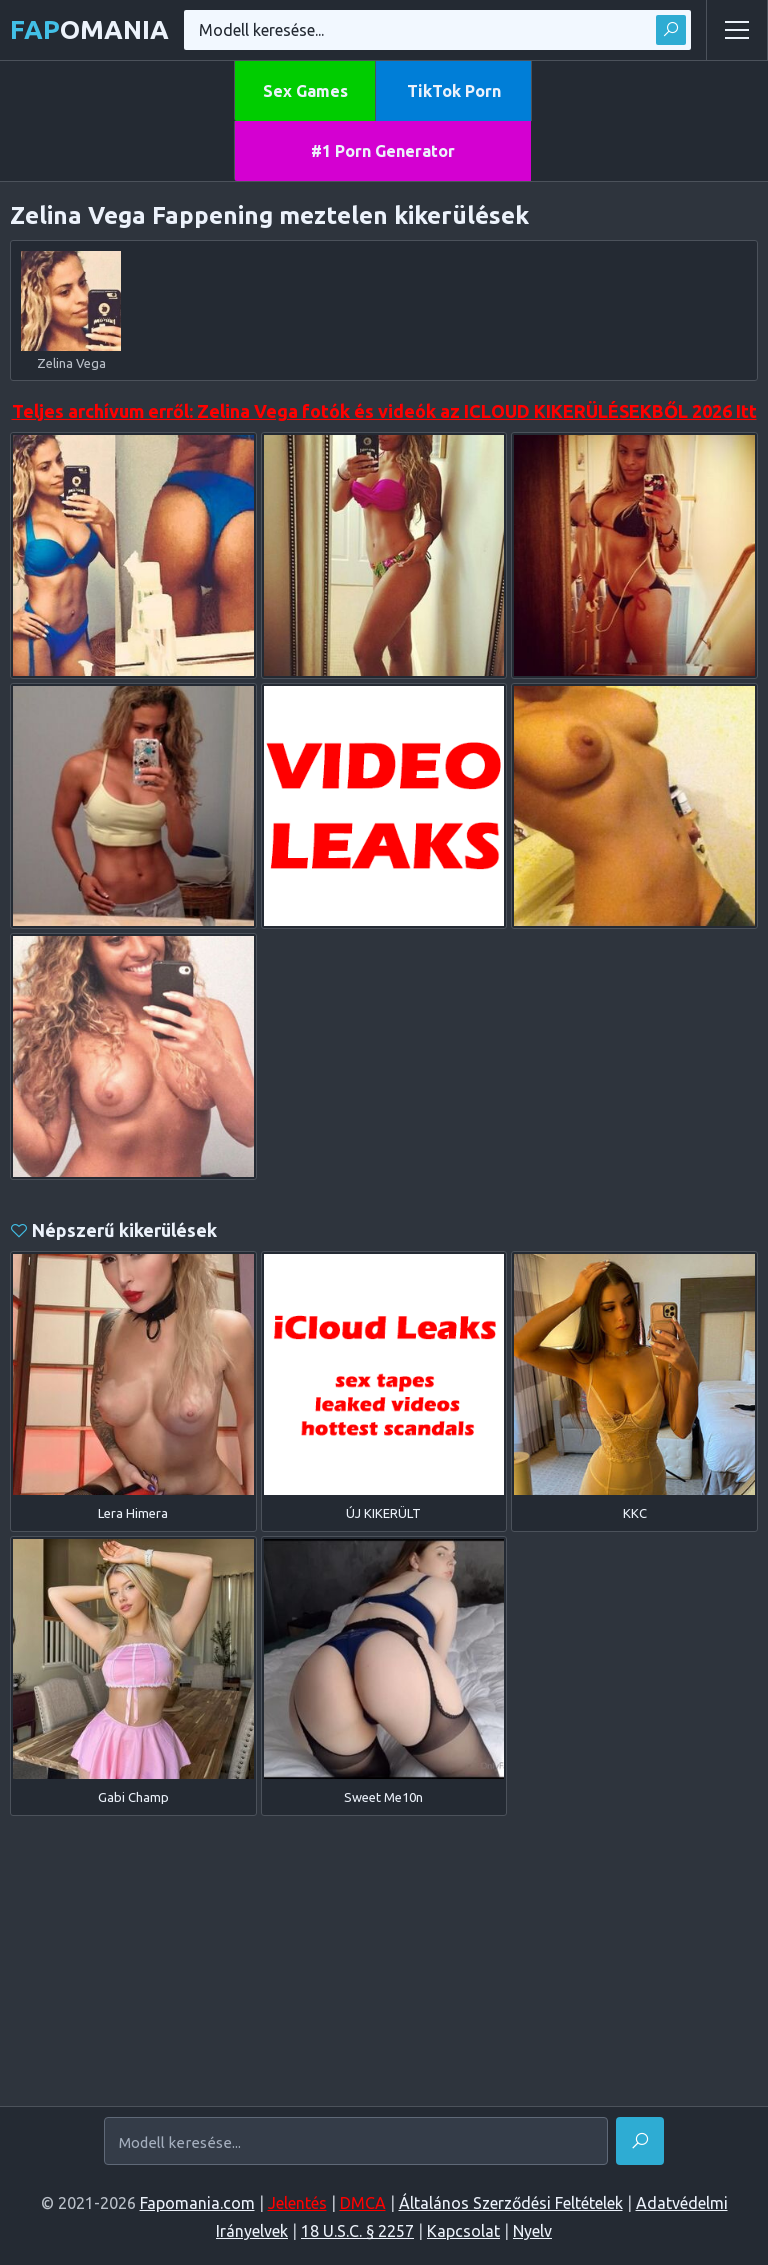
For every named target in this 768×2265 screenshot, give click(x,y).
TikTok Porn (454, 91)
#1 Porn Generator (383, 151)
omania (89, 29)
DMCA (363, 2203)
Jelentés (297, 2203)
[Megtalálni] (640, 2141)
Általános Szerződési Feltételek (511, 2203)
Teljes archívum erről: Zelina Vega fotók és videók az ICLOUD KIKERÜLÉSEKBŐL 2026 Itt (384, 411)
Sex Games (305, 91)
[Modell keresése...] (356, 2143)
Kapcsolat (463, 2231)
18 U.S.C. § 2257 (357, 2231)
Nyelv (532, 2231)
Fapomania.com (197, 2203)
